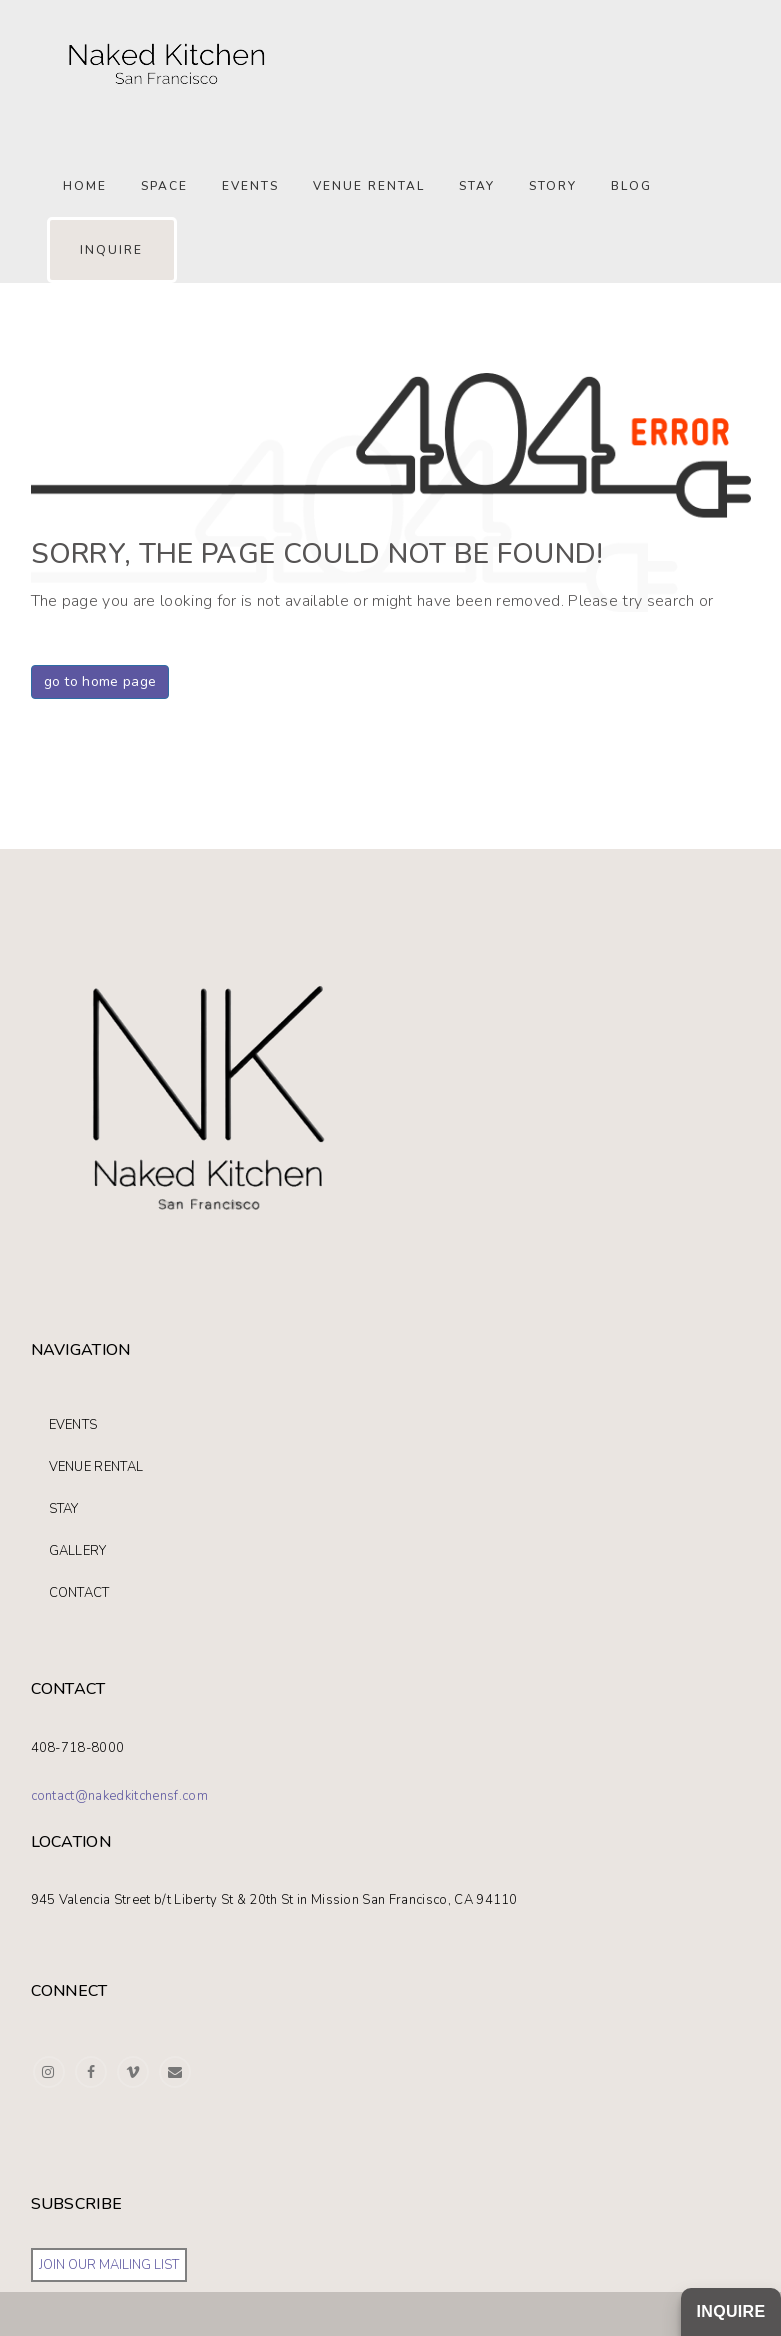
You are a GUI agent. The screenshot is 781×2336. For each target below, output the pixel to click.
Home (85, 186)
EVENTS (73, 1425)
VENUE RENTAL (96, 1467)
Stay (477, 186)
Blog (631, 186)
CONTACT (79, 1593)
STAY (64, 1509)
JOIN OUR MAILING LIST (109, 2265)
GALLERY (78, 1551)
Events (250, 186)
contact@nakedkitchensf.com (119, 1796)
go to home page (100, 681)
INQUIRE (111, 250)
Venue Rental (369, 186)
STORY (553, 186)
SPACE (164, 186)
